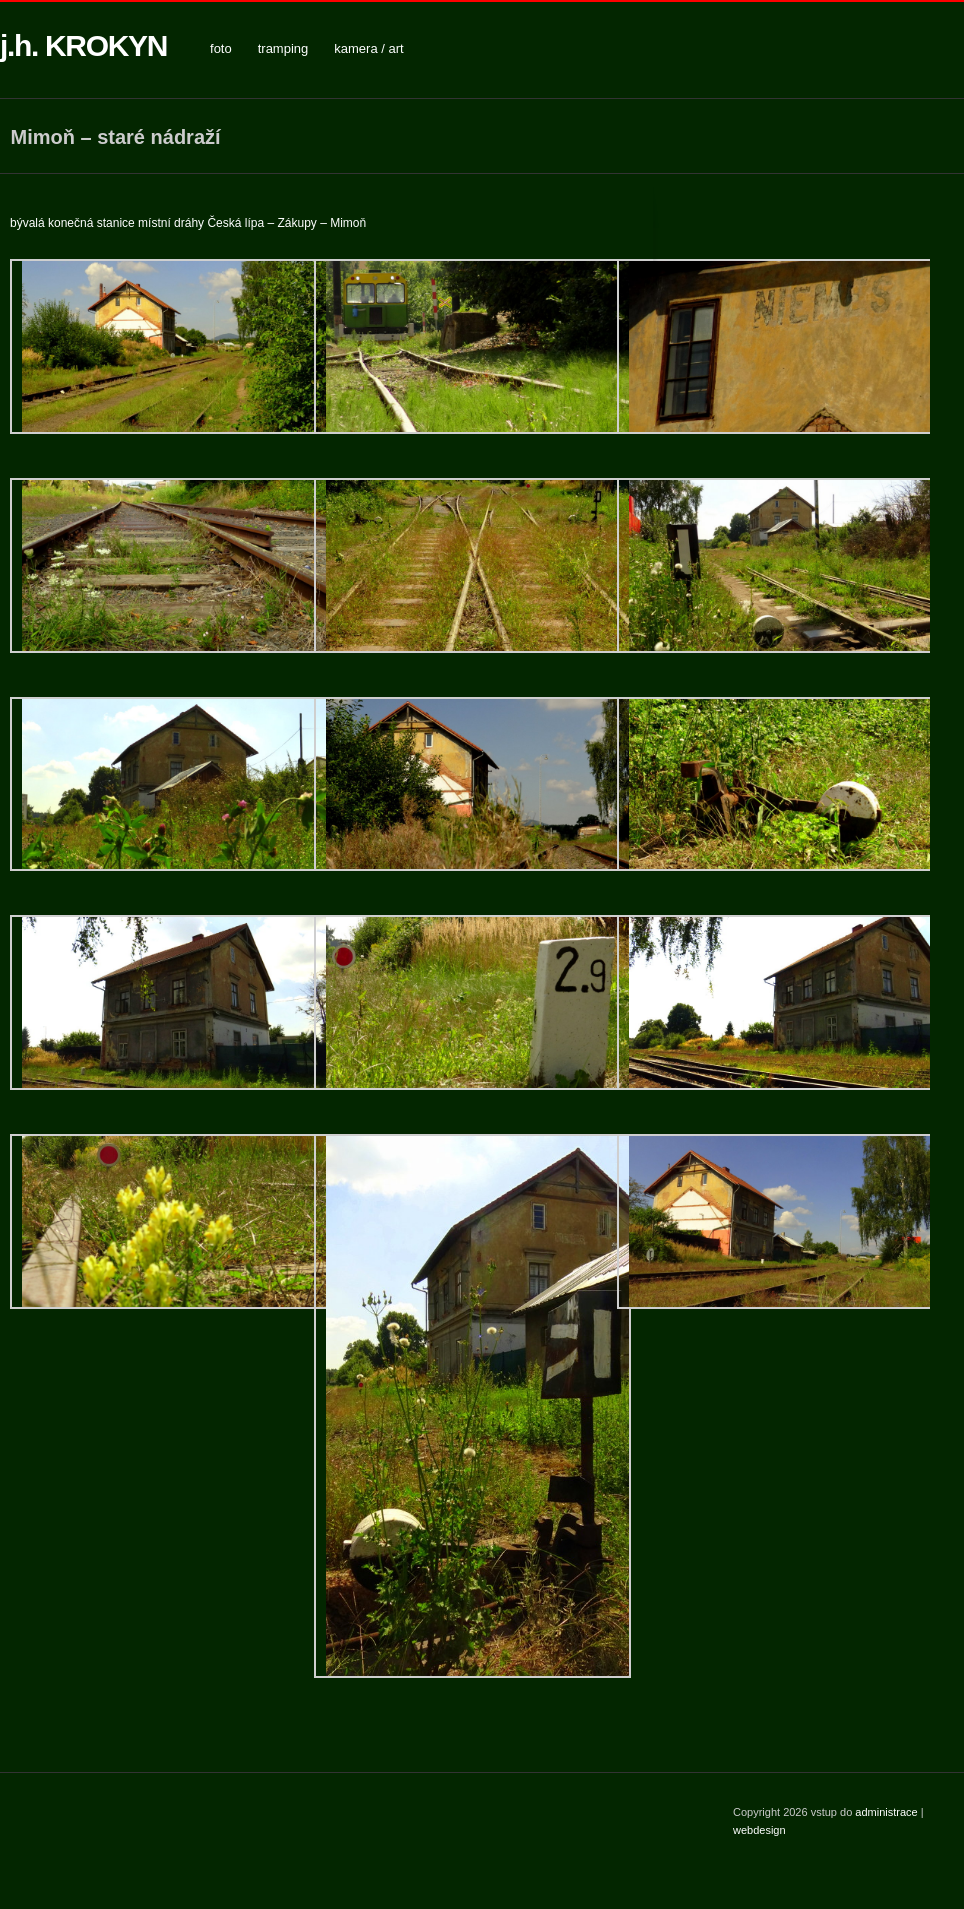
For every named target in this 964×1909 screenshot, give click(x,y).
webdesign (759, 1830)
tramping (283, 48)
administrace (887, 1812)
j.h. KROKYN (83, 45)
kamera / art (368, 48)
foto (221, 48)
